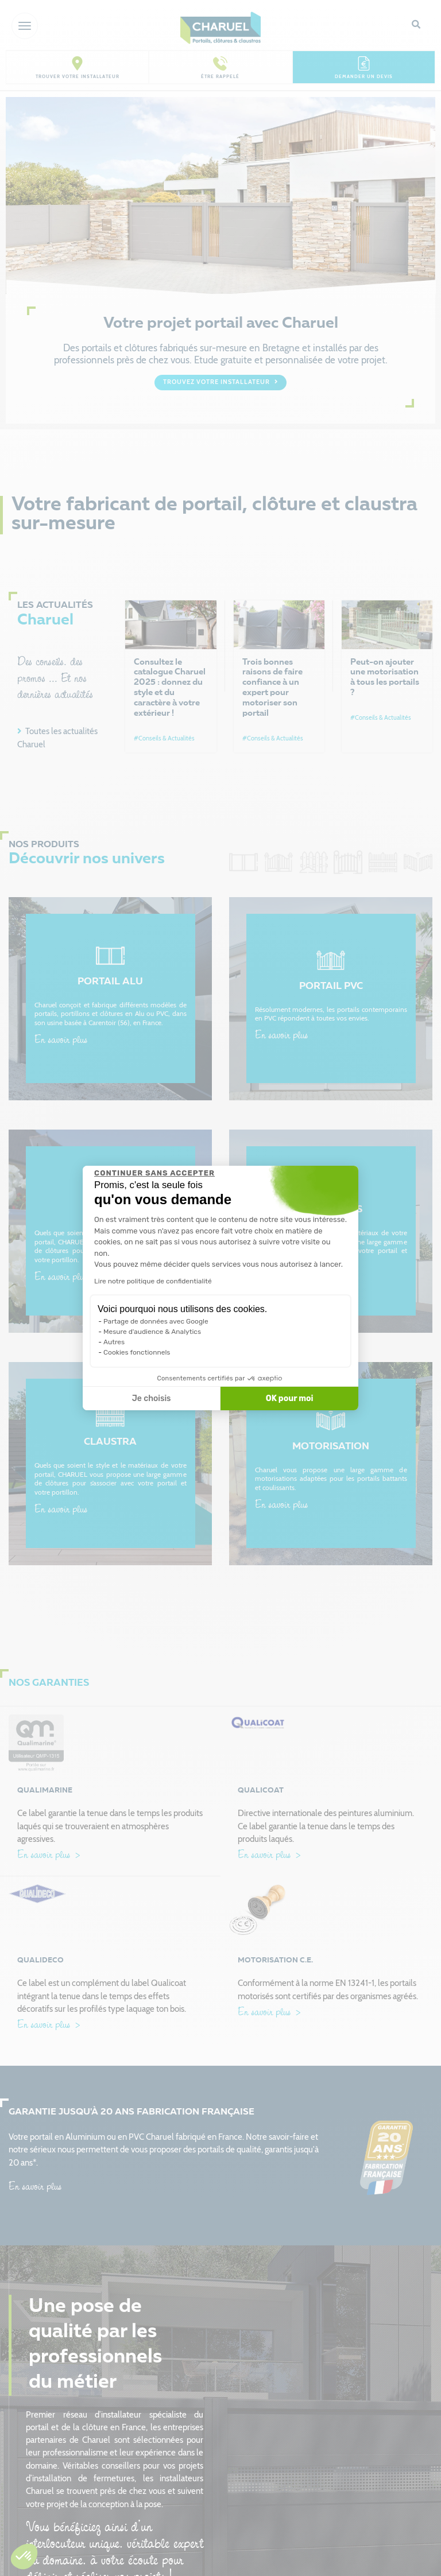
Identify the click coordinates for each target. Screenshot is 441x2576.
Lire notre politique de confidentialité (153, 1281)
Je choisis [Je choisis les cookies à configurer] (151, 1398)
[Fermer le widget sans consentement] (154, 1173)
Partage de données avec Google (155, 1321)
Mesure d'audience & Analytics (152, 1332)
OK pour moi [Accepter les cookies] (290, 1398)
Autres (114, 1342)
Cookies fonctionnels (137, 1352)
